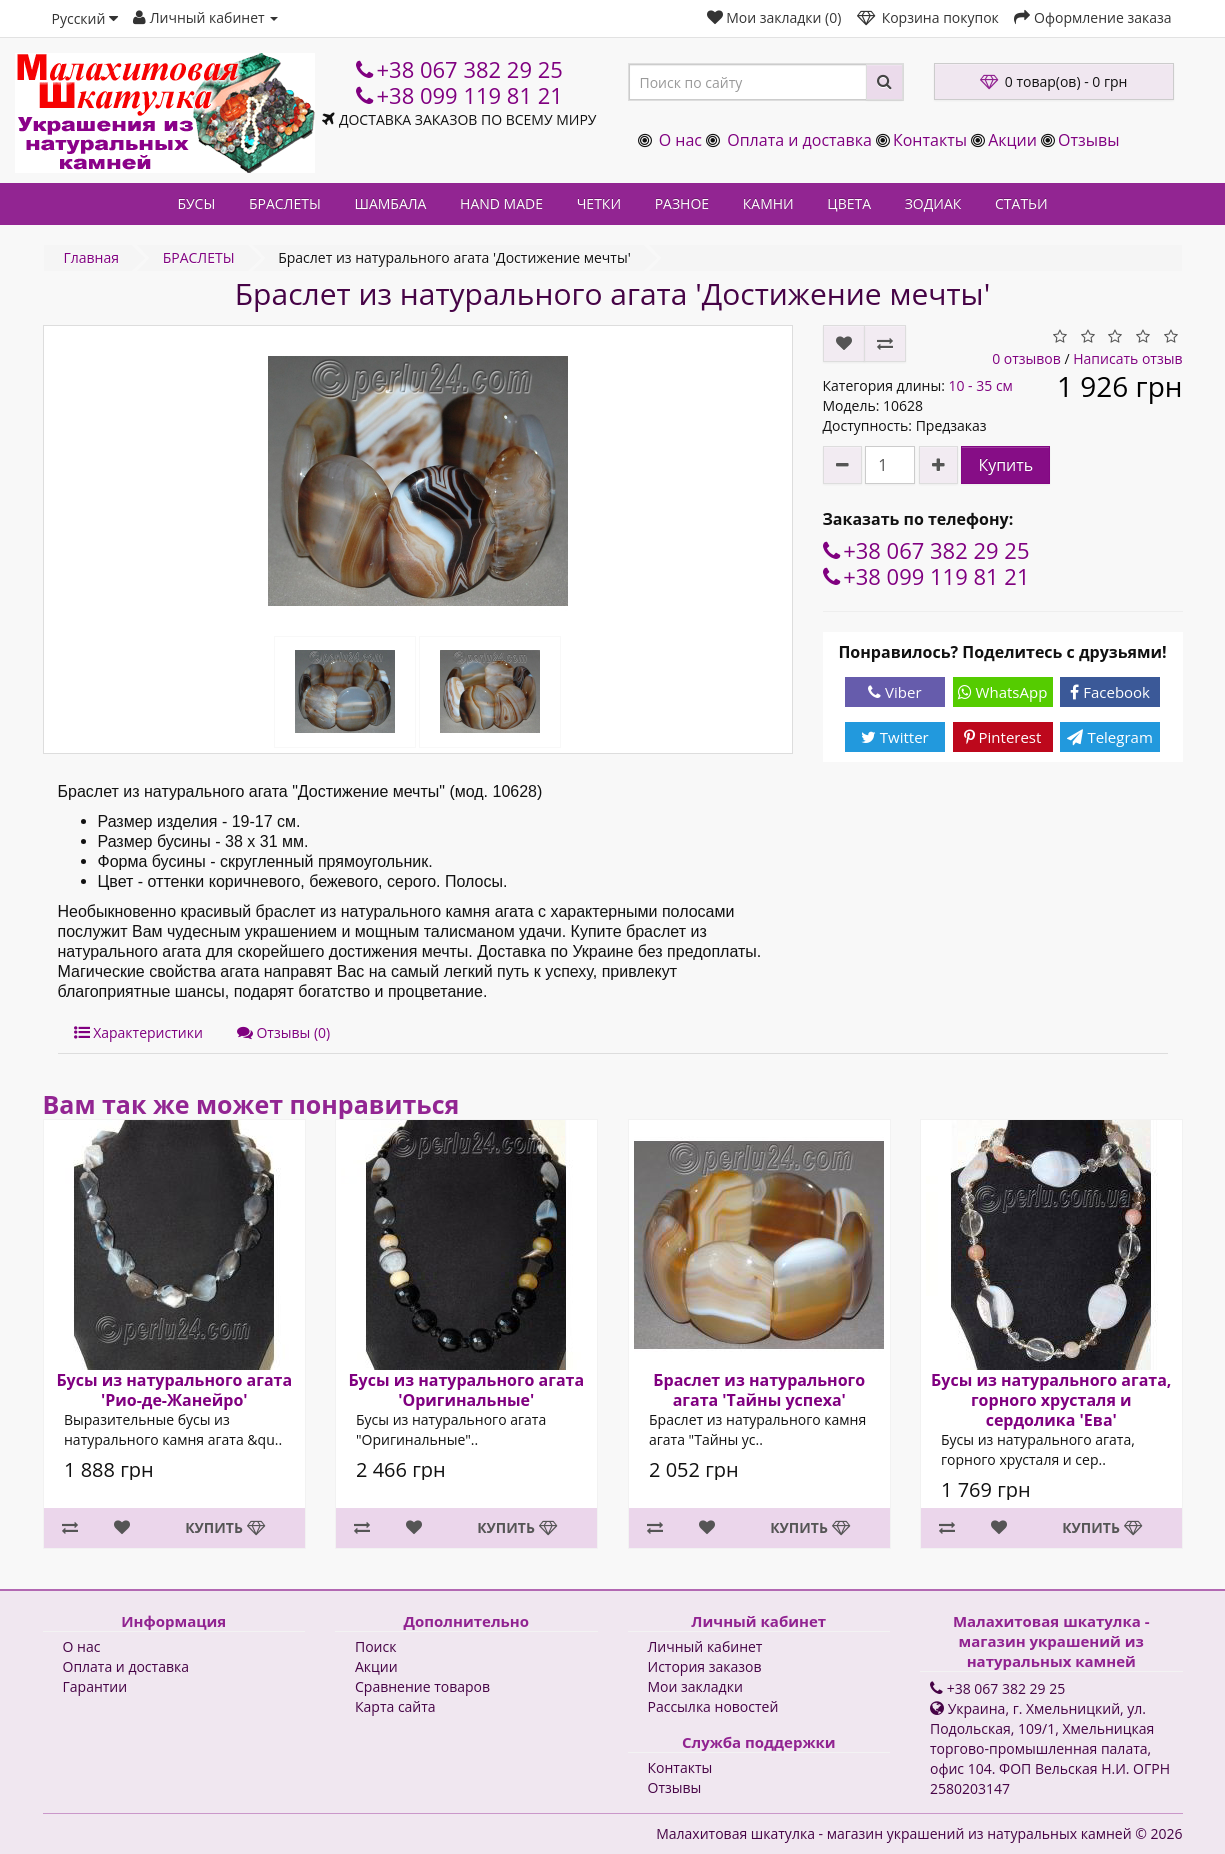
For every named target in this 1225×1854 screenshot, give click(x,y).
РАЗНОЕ (682, 203)
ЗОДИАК (933, 203)
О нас (680, 140)
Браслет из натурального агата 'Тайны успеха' (759, 1390)
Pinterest (1003, 737)
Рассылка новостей (713, 1706)
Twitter (895, 737)
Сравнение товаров (422, 1686)
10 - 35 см (980, 385)
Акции (1012, 140)
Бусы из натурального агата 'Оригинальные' (466, 1390)
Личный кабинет (705, 1646)
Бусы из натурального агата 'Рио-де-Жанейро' (174, 1390)
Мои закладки (695, 1686)
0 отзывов (1026, 358)
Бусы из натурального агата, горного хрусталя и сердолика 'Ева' (1051, 1400)
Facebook (1110, 692)
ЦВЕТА (849, 203)
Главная (92, 257)
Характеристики (138, 1032)
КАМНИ (768, 203)
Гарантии (95, 1686)
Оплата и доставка (799, 140)
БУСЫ (196, 203)
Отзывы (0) (283, 1032)
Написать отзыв (1127, 358)
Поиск (375, 1646)
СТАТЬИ (1021, 203)
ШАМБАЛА (390, 203)
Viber (894, 692)
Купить (1005, 465)
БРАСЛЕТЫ (285, 203)
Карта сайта (395, 1706)
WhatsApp (1003, 692)
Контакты (930, 140)
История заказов (705, 1666)
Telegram (1109, 737)
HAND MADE (501, 203)
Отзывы (1088, 140)
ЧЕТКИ (599, 203)
